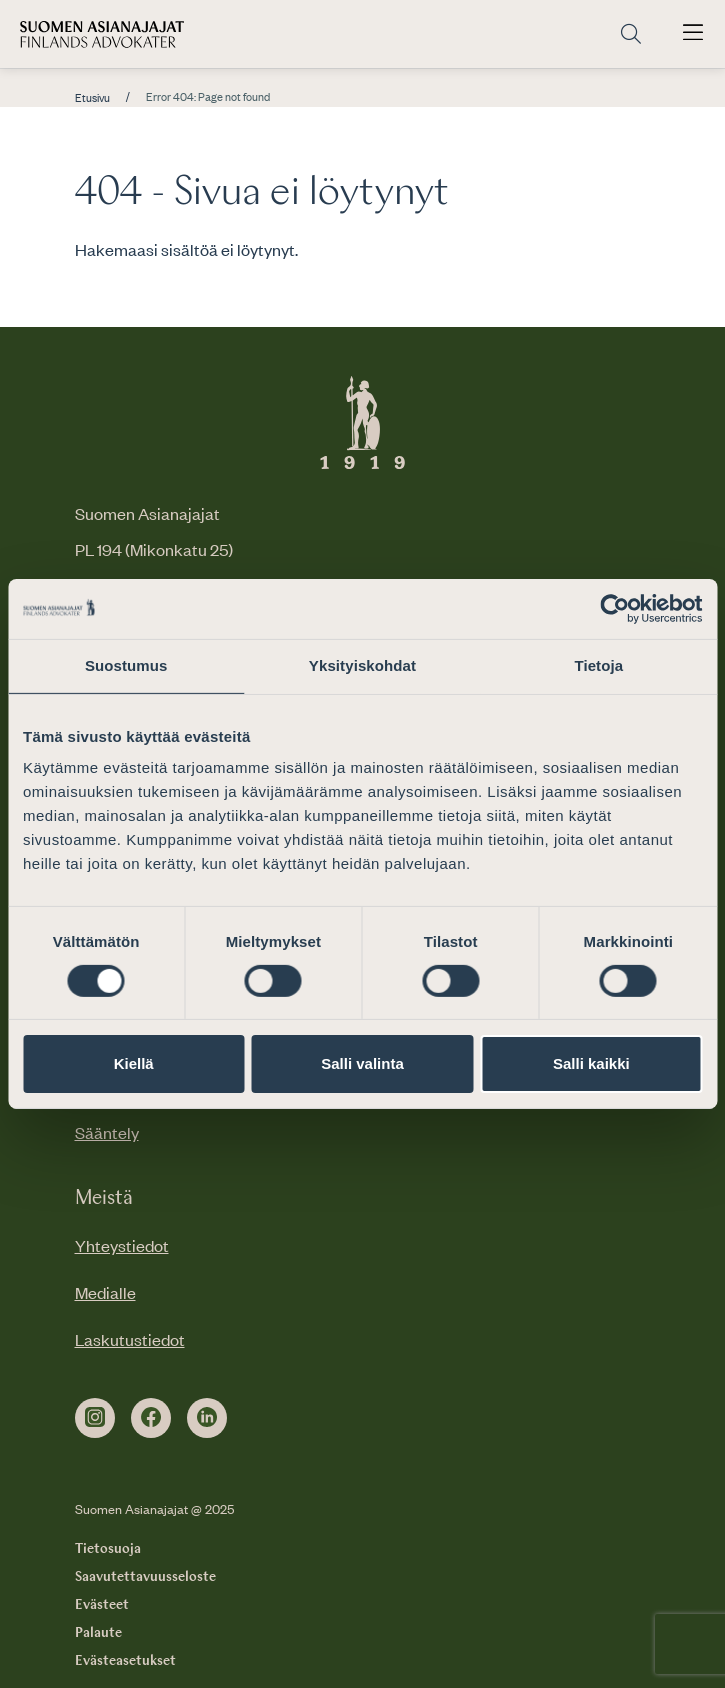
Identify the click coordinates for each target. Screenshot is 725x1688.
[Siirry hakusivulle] (631, 34)
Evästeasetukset (125, 1661)
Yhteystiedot (122, 1245)
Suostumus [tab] (126, 665)
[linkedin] (207, 1418)
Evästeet (102, 1605)
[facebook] (151, 1418)
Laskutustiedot (130, 1339)
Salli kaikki (591, 1063)
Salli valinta (362, 1063)
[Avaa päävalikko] (693, 34)
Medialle (105, 1292)
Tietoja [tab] (598, 665)
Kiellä (134, 1063)
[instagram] (95, 1418)
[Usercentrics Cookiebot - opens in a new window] (614, 609)
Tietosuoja (108, 1549)
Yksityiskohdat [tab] (362, 665)
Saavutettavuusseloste (145, 1577)
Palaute (98, 1633)
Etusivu (92, 98)
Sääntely (107, 1132)
